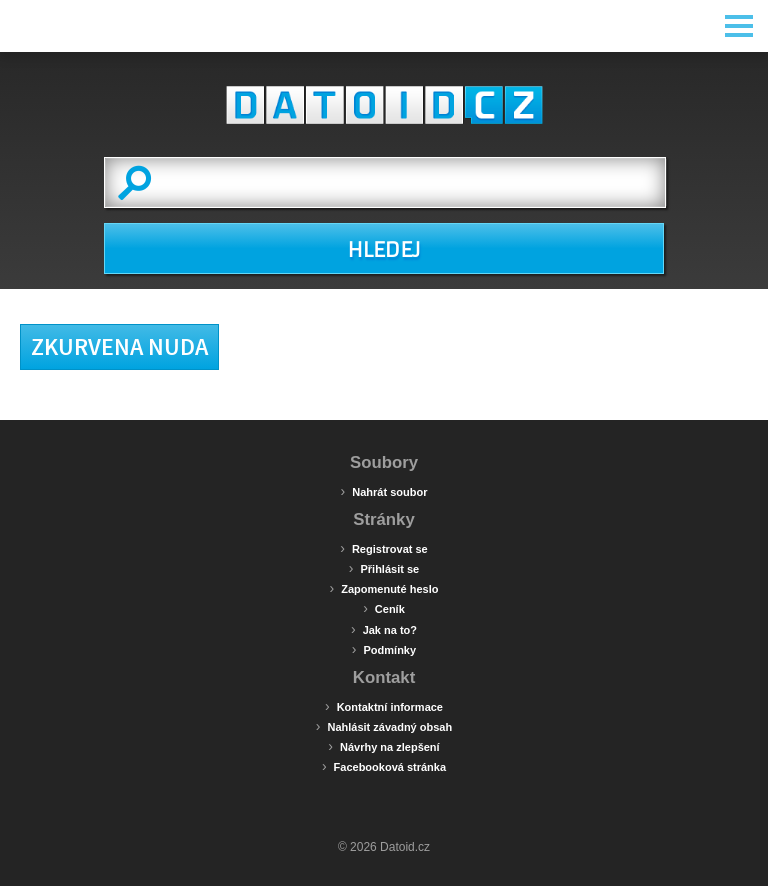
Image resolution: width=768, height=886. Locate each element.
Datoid (384, 105)
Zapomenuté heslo (384, 588)
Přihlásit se (384, 568)
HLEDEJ (383, 250)
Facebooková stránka (384, 766)
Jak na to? (384, 629)
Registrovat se (383, 548)
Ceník (384, 608)
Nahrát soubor (384, 491)
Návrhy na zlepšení (383, 746)
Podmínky (384, 649)
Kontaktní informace (384, 706)
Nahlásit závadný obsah (384, 726)
